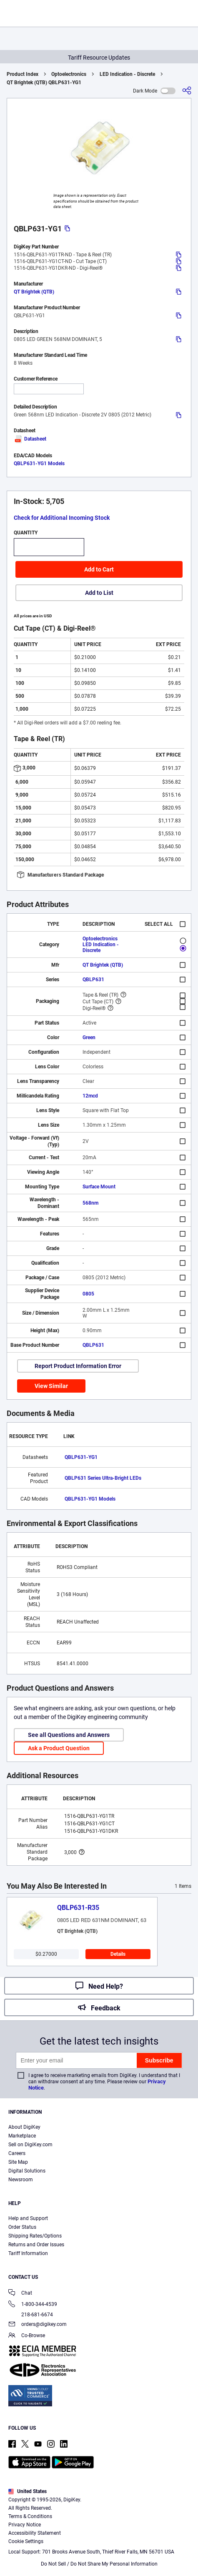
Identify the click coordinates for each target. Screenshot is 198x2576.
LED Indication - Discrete (127, 74)
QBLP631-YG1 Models (39, 463)
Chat (20, 2294)
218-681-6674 (30, 2315)
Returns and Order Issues (36, 2245)
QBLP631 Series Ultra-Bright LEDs (103, 1478)
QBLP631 (93, 979)
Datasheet (30, 439)
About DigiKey (24, 2127)
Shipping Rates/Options (35, 2236)
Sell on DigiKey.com (30, 2145)
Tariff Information (28, 2253)
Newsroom (20, 2180)
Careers (16, 2153)
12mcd (90, 1096)
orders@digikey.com (37, 2325)
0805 (88, 1294)
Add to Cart (99, 569)
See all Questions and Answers (69, 1735)
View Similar (51, 1386)
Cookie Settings (25, 2541)
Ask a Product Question (59, 1748)
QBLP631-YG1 (81, 1457)
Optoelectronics (68, 74)
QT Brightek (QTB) (34, 292)
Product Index (22, 74)
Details (117, 1954)
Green (89, 1037)
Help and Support (28, 2218)
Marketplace (22, 2136)
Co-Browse (26, 2336)
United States (27, 2491)
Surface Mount (99, 1187)
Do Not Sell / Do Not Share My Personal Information (99, 2564)
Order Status (22, 2227)
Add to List (99, 592)
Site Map (18, 2162)
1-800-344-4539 (32, 2305)
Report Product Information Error (78, 1366)
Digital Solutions (26, 2171)
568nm (90, 1203)
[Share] (186, 91)
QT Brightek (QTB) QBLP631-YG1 (44, 82)
